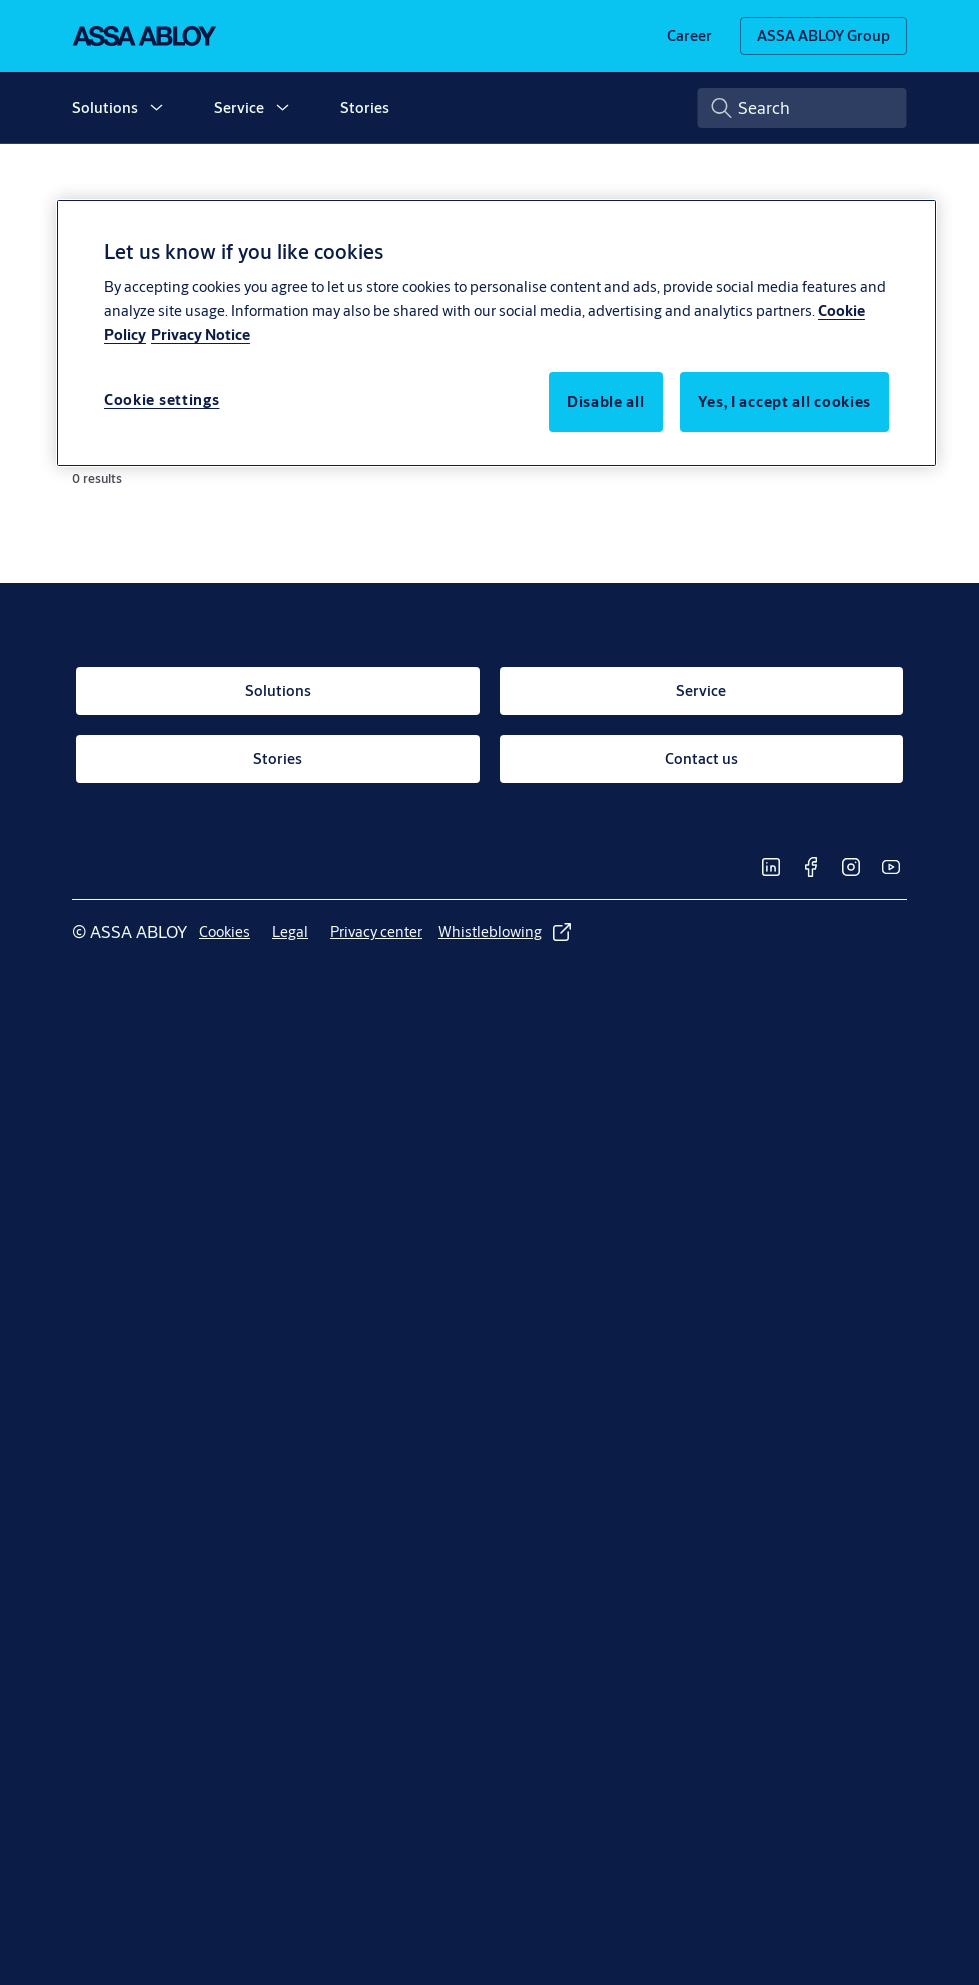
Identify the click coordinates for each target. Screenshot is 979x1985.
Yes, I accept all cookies (785, 401)
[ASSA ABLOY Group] (823, 36)
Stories (364, 107)
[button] (156, 108)
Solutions (105, 107)
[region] (496, 333)
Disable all (606, 401)
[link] (689, 36)
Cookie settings (162, 399)
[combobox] (802, 108)
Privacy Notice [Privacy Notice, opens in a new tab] (200, 334)
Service (239, 107)
